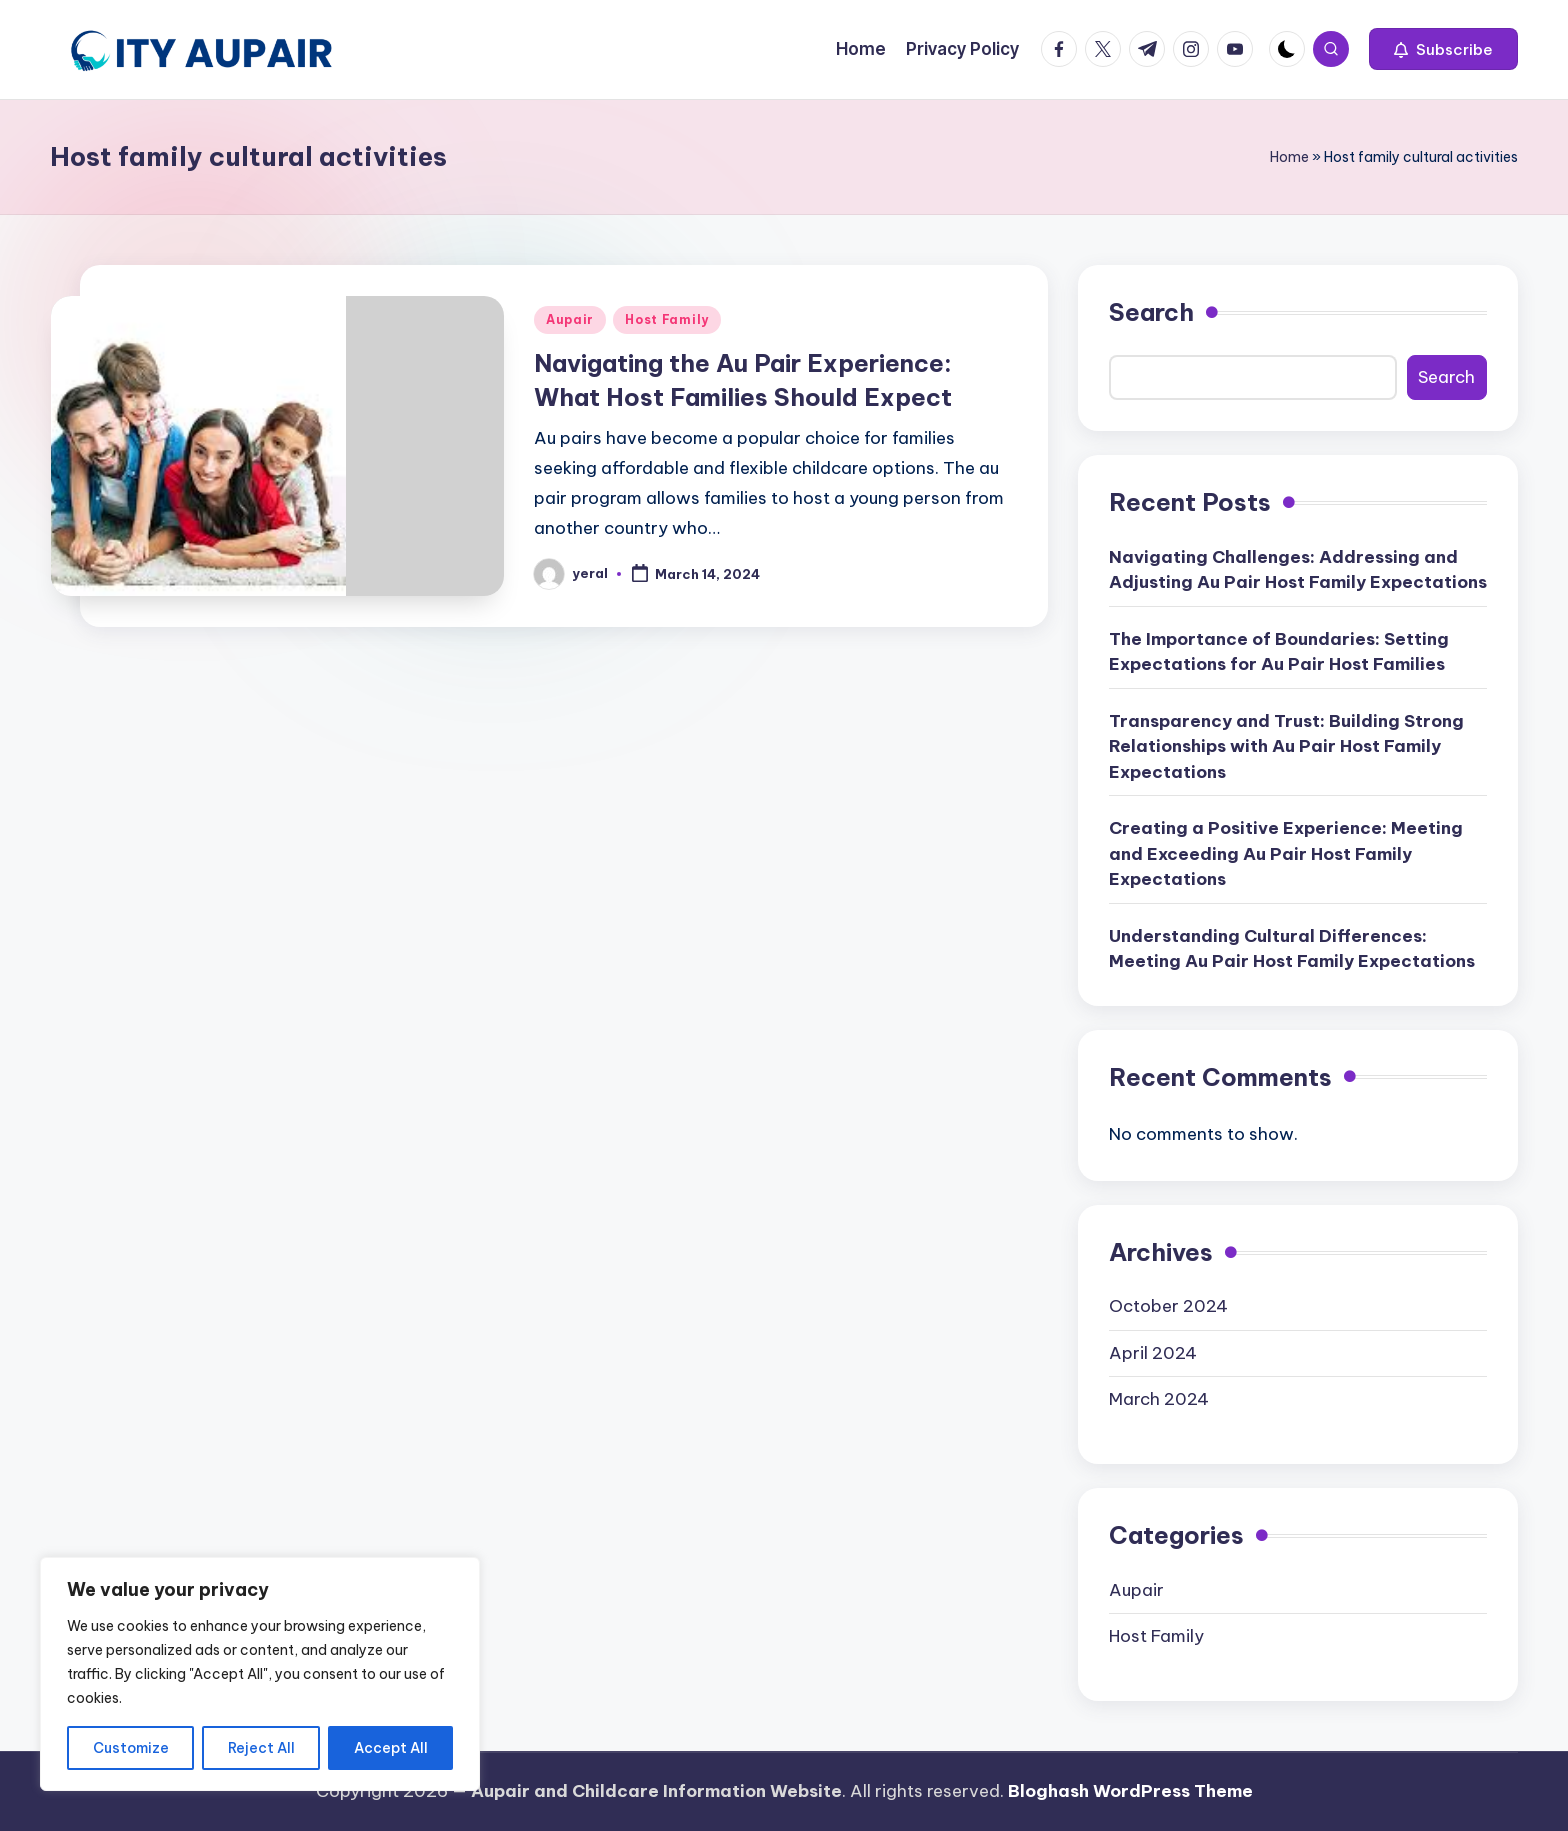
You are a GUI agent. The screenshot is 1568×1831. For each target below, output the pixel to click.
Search (1151, 312)
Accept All (391, 1748)
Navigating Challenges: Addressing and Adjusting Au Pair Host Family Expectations (1298, 570)
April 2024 (1153, 1353)
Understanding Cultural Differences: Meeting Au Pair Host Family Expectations (1292, 949)
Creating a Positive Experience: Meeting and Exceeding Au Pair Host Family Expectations (1286, 853)
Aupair (570, 319)
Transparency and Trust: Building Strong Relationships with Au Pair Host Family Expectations (1286, 746)
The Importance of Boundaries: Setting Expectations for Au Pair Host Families (1279, 652)
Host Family (667, 319)
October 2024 (1168, 1306)
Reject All (261, 1748)
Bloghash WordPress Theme (1130, 1791)
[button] (1443, 49)
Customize (131, 1748)
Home (1289, 157)
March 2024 (1159, 1399)
